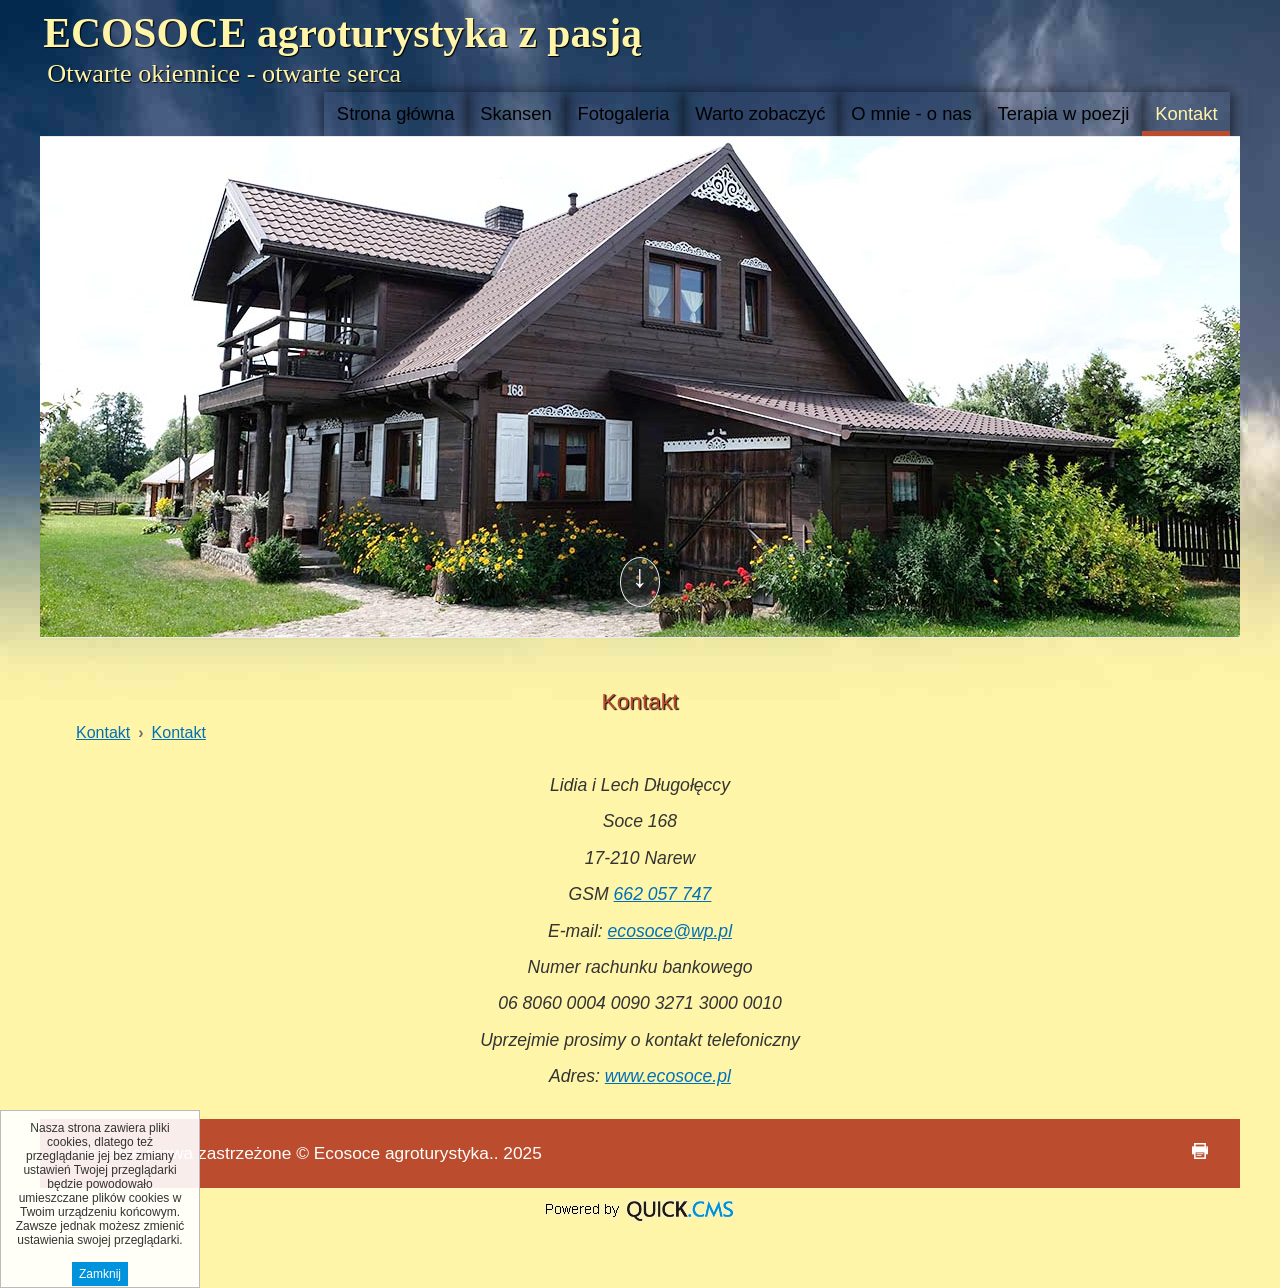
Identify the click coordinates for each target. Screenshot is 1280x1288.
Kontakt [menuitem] (1186, 113)
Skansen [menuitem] (516, 113)
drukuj (1200, 1151)
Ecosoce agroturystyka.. (406, 1153)
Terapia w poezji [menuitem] (1064, 113)
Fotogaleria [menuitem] (624, 113)
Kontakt (103, 732)
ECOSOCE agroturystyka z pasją (342, 33)
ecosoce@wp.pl (670, 931)
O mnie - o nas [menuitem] (911, 113)
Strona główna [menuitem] (396, 113)
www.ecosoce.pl (668, 1076)
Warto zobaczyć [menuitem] (760, 113)
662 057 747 (663, 894)
